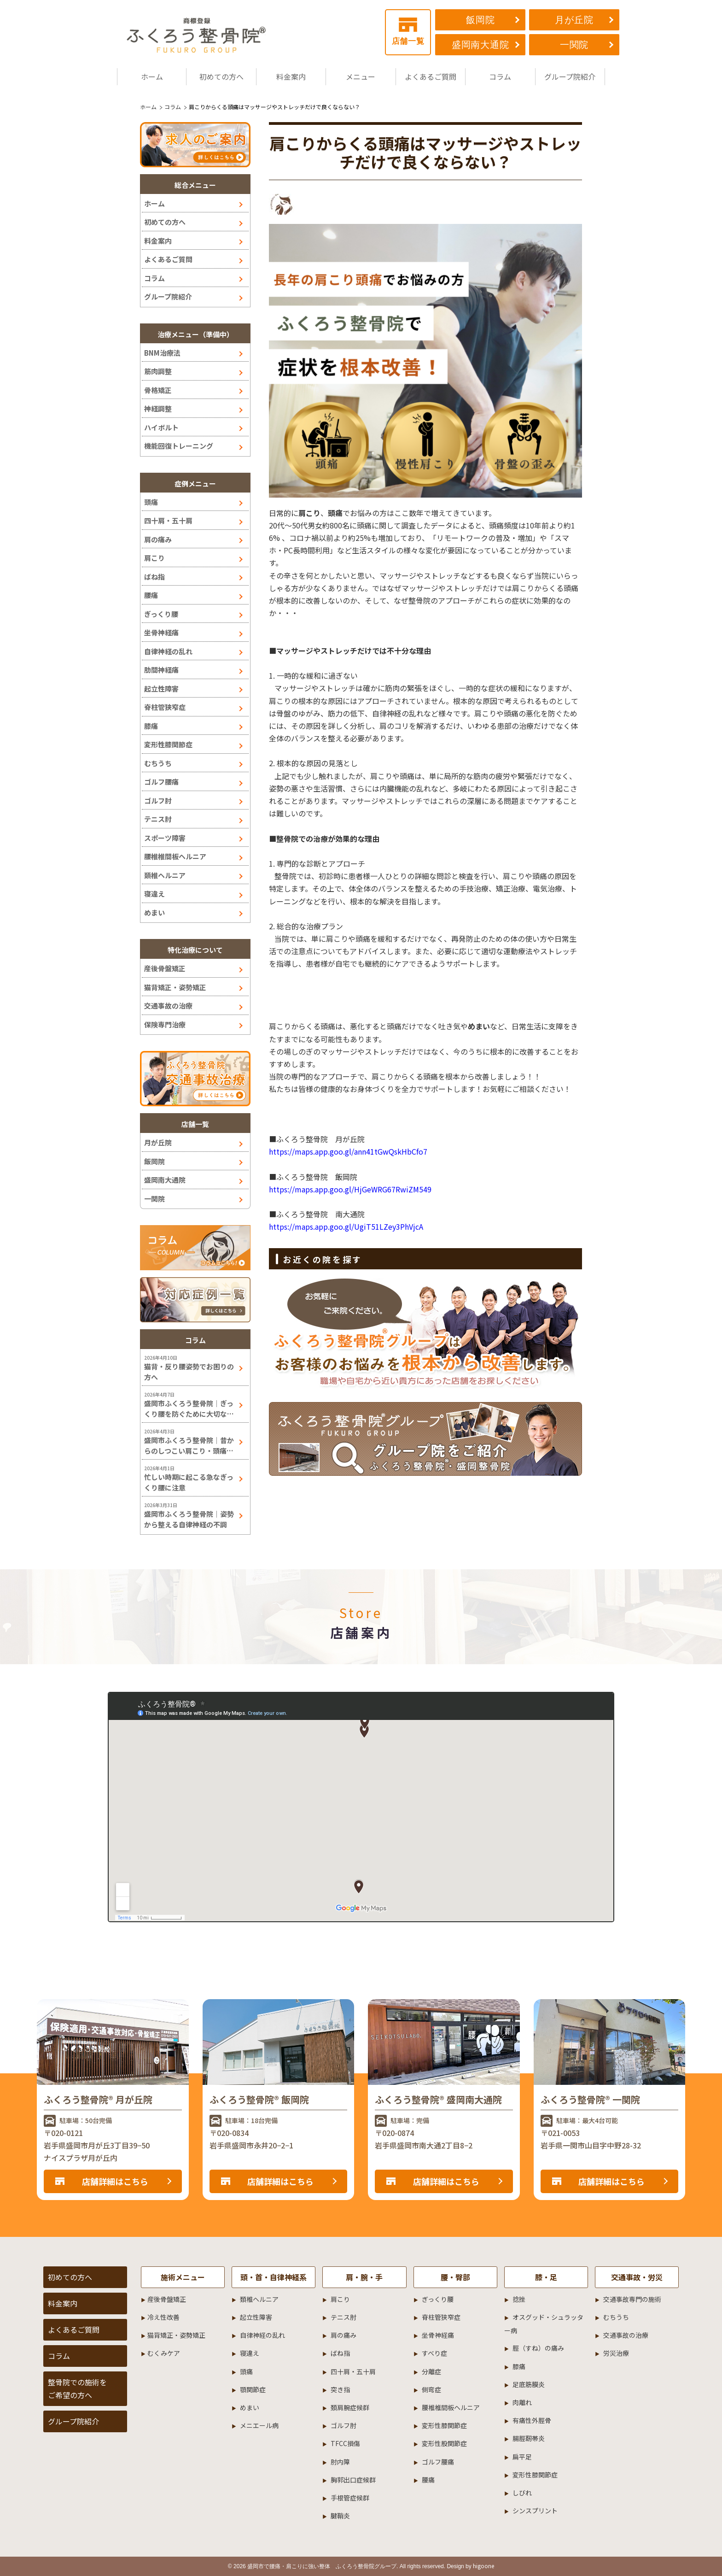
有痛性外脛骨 (531, 2420)
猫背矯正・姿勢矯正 (175, 987)
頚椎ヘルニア (165, 875)
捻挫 (518, 2299)
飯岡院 (480, 20)
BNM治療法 (162, 353)
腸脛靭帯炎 (528, 2438)
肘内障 (340, 2461)
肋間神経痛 (161, 670)
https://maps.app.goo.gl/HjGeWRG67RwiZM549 (350, 1189)
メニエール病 (259, 2425)
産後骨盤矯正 (165, 968)
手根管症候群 (350, 2497)
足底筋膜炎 (528, 2384)
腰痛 (151, 595)
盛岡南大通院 (480, 45)
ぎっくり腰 (161, 614)
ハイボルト (161, 427)
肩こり (309, 512)
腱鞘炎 (340, 2515)
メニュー (360, 76)
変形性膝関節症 (168, 744)
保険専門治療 (165, 1024)
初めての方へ (221, 76)
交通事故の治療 (168, 1005)
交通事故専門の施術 (632, 2299)
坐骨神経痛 (161, 632)
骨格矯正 (158, 390)
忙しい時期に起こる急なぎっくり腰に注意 (188, 1482)
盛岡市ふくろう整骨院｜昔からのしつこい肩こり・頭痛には (189, 1445)
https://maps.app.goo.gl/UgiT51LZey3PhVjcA (346, 1226)
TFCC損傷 (345, 2443)
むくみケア (163, 2353)
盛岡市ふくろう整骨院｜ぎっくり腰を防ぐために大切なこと (189, 1408)
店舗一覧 (408, 32)
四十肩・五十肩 (168, 520)
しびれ (522, 2492)
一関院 (574, 45)
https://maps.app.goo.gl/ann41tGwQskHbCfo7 (348, 1151)
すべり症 (434, 2353)
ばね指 (154, 576)
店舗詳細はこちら (115, 2181)
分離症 (431, 2371)
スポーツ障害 (165, 838)
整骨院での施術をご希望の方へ (77, 2388)
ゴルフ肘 (158, 800)
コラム (500, 76)
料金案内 (291, 76)
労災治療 (616, 2353)
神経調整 (158, 408)
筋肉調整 (158, 371)
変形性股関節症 (444, 2443)
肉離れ (522, 2402)
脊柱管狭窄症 (165, 707)
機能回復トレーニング (178, 446)
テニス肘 (158, 819)
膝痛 (151, 726)
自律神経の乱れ (168, 651)
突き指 (340, 2389)
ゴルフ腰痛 (161, 781)
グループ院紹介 (569, 76)
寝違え (154, 893)
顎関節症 (253, 2389)
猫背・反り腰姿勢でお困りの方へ (189, 1371)
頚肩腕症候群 (350, 2407)
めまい (154, 912)
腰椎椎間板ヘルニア (175, 856)
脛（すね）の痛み (538, 2348)
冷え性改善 (163, 2317)
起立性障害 (161, 688)
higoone (483, 2566)
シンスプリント (535, 2510)
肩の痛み (158, 539)
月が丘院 (574, 20)
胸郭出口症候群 (353, 2479)
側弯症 (431, 2389)
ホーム (152, 76)
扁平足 (522, 2456)
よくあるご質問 (430, 76)
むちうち (158, 763)
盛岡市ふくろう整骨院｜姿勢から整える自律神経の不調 (189, 1519)
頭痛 (335, 512)
